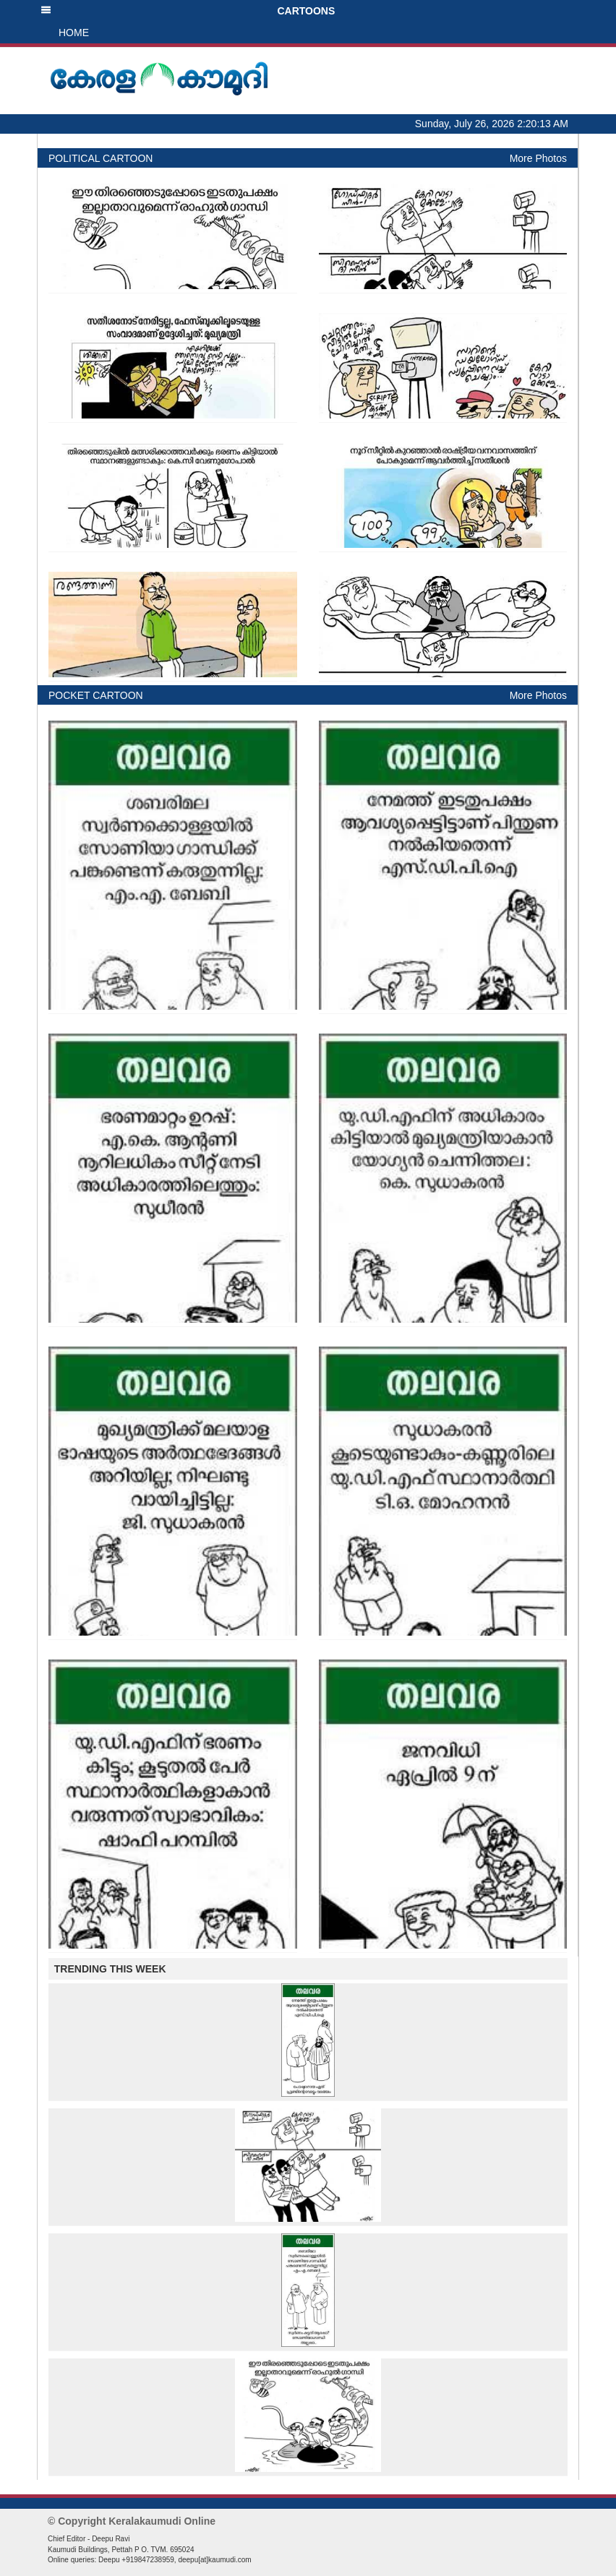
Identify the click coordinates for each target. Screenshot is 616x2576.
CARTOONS (187, 11)
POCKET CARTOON (95, 695)
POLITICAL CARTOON (100, 158)
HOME (74, 32)
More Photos (538, 158)
